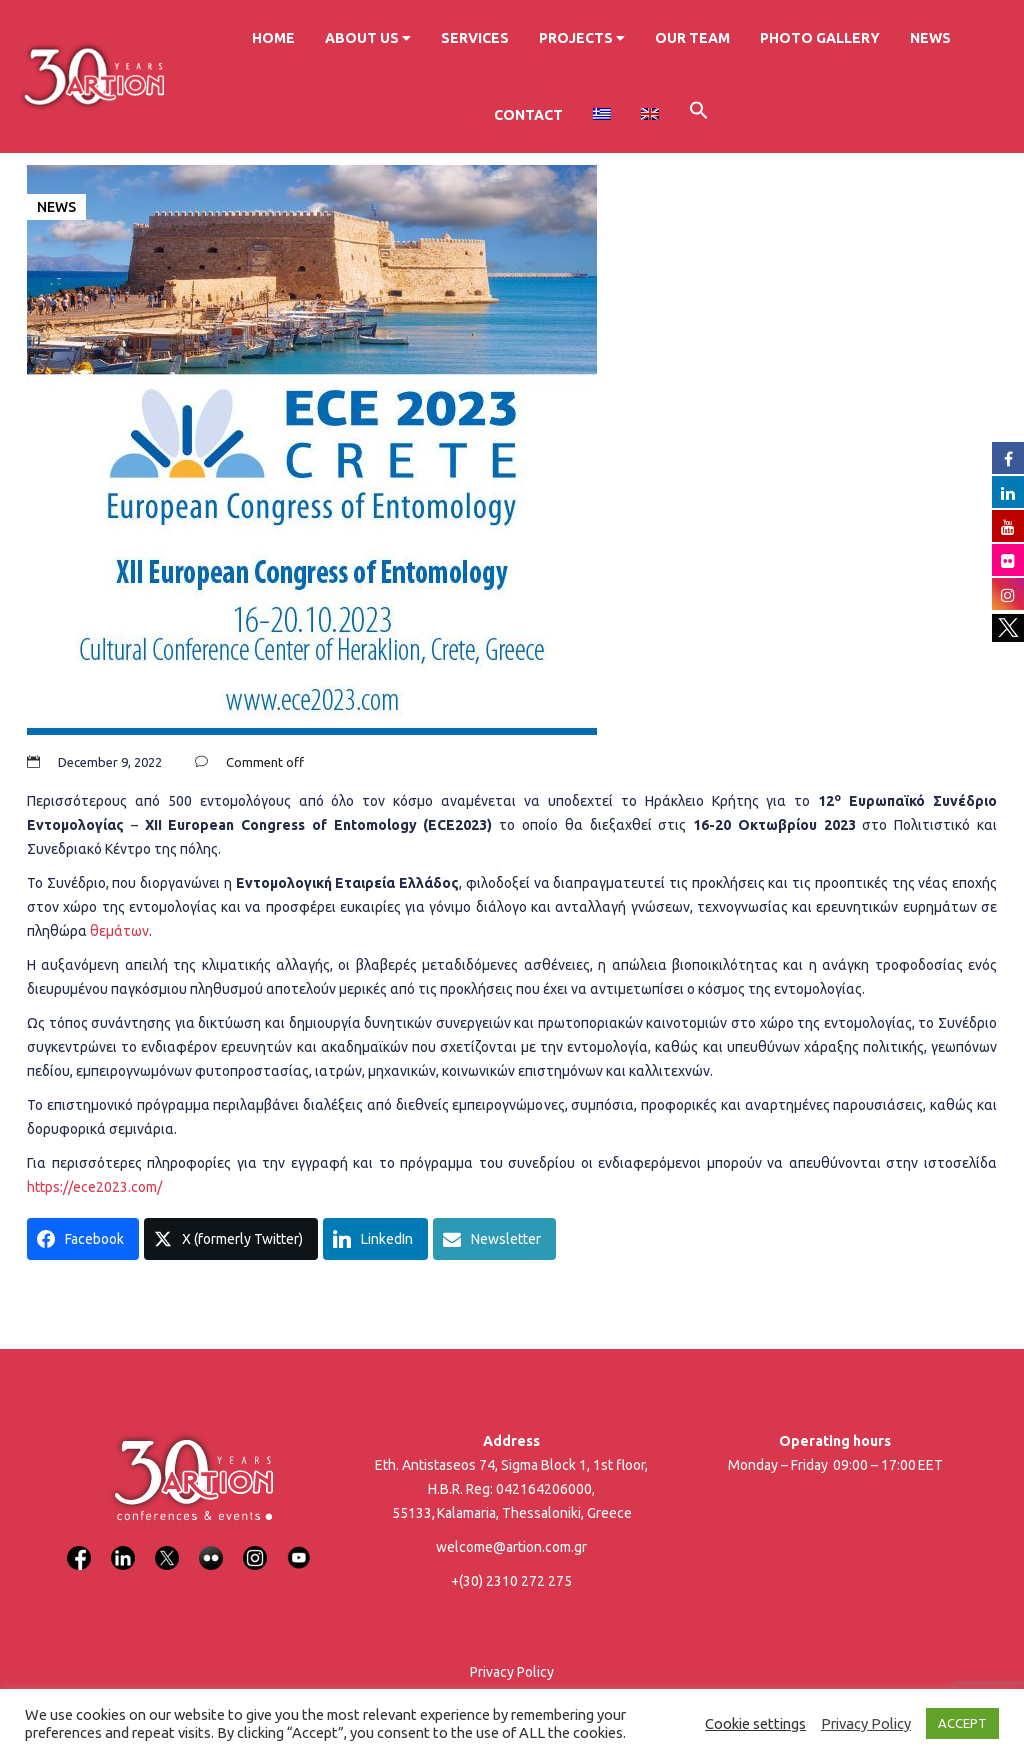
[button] (699, 113)
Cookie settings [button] (755, 1723)
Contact (528, 115)
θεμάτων (119, 931)
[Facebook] (79, 1545)
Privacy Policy (512, 1672)
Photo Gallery (820, 38)
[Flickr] (211, 1545)
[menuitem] (602, 115)
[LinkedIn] (123, 1545)
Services (475, 38)
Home (273, 38)
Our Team (692, 38)
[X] (167, 1545)
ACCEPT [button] (962, 1723)
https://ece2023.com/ (94, 1187)
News (930, 38)
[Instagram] (255, 1545)
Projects (582, 38)
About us (368, 38)
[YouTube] (299, 1545)
